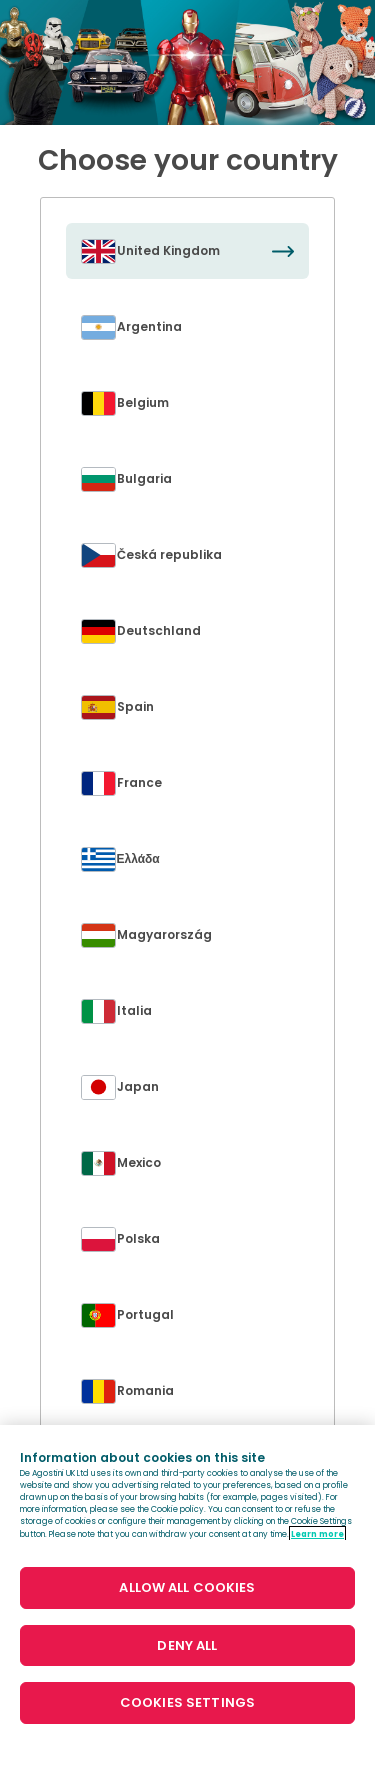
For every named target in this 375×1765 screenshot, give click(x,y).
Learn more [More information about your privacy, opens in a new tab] (317, 1534)
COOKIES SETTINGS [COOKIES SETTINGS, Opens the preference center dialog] (187, 1702)
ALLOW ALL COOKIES (187, 1587)
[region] (187, 1595)
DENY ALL (187, 1645)
